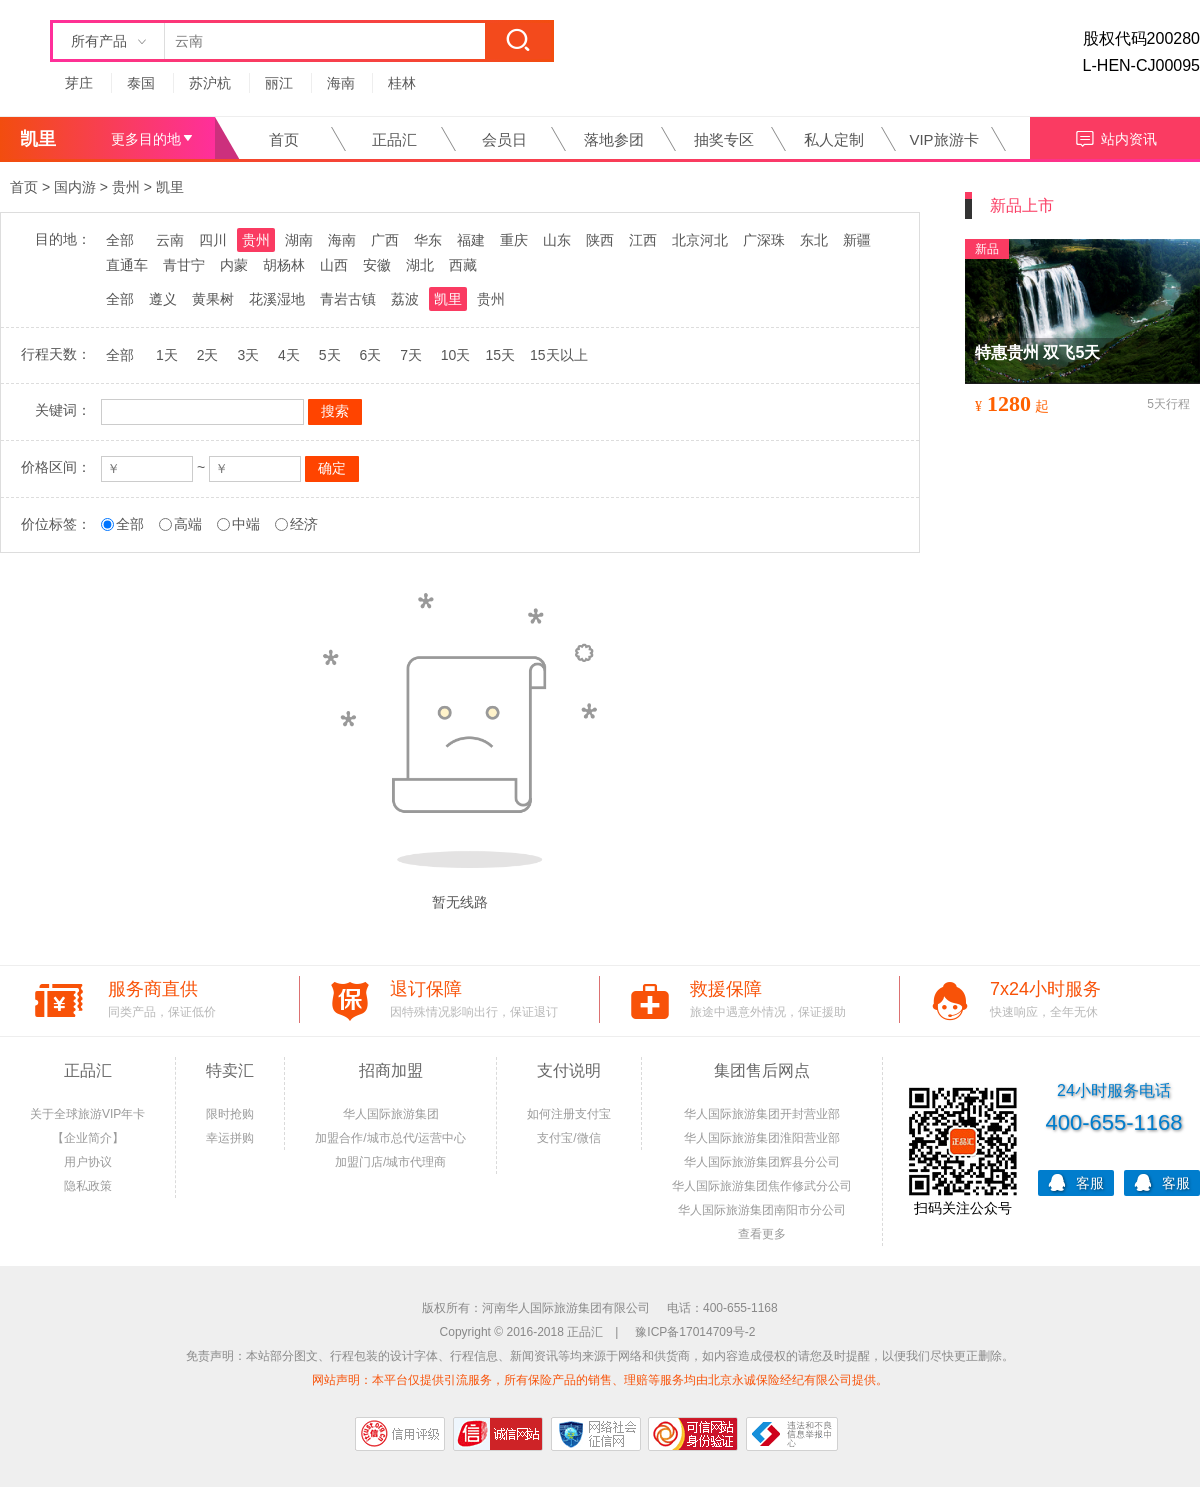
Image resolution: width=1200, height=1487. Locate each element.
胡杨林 (284, 265)
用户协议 (88, 1162)
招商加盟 (391, 1070)
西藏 (463, 265)
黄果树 (213, 299)
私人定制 (834, 139)
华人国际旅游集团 (391, 1114)
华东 (428, 240)
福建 (471, 240)
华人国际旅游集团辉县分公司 (762, 1162)
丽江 (279, 83)
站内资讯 (1115, 136)
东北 (814, 240)
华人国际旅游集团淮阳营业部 (762, 1138)
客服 (1076, 1181)
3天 (248, 355)
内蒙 (234, 265)
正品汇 (394, 139)
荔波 (405, 299)
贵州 (126, 187)
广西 (385, 240)
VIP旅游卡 (943, 139)
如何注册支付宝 (569, 1114)
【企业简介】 (88, 1138)
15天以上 (559, 355)
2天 (208, 355)
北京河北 (700, 240)
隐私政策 (88, 1186)
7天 (411, 355)
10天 (456, 355)
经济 (304, 524)
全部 (120, 240)
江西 (643, 240)
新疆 (857, 240)
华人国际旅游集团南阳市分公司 (762, 1210)
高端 (188, 524)
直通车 (127, 265)
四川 (213, 240)
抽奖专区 (724, 139)
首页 (284, 139)
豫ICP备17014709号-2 (695, 1332)
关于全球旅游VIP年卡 (87, 1114)
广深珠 (764, 240)
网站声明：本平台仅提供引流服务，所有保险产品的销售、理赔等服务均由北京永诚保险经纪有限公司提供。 (600, 1380)
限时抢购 (230, 1114)
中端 (246, 524)
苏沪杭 (210, 83)
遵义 (163, 299)
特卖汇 (230, 1070)
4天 (289, 355)
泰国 (141, 83)
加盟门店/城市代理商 (390, 1162)
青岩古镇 (348, 299)
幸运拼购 (230, 1138)
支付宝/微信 (568, 1138)
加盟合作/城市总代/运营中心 (390, 1138)
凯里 (170, 187)
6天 (370, 355)
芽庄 (79, 83)
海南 (341, 83)
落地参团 (614, 139)
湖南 (299, 240)
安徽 (377, 265)
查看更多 (762, 1234)
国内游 (75, 187)
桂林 (402, 83)
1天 (167, 355)
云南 (170, 240)
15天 (500, 355)
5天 (330, 355)
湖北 (420, 265)
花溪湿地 (277, 299)
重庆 (514, 240)
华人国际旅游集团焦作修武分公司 (762, 1186)
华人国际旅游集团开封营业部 (762, 1114)
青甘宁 (184, 265)
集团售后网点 (762, 1070)
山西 (334, 265)
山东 (557, 240)
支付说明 (569, 1070)
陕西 (600, 240)
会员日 (504, 139)
